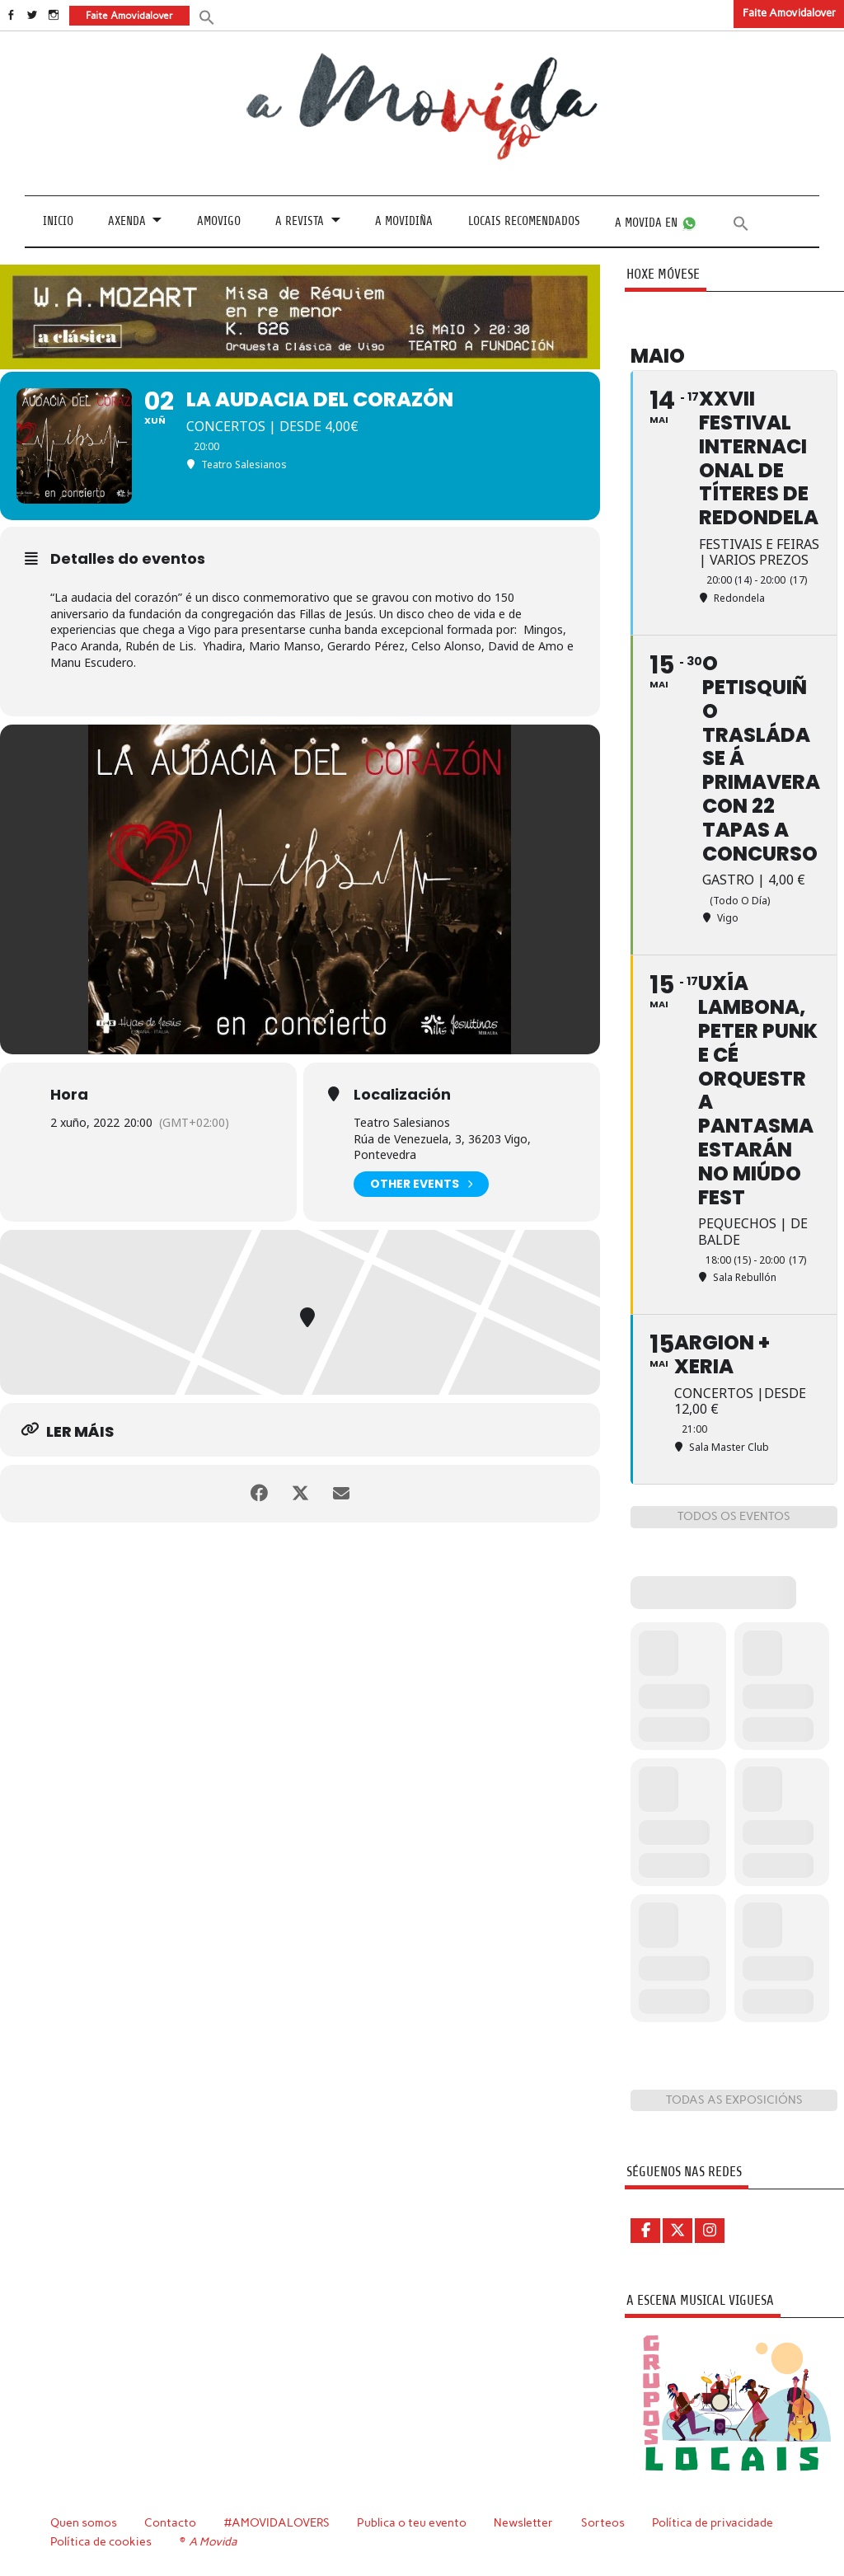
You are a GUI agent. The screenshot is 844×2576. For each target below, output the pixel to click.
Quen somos (83, 2522)
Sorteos (603, 2522)
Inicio (58, 221)
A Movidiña (404, 221)
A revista (299, 221)
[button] (207, 16)
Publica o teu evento (412, 2522)
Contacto (170, 2522)
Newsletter (523, 2522)
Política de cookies (101, 2541)
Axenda (127, 221)
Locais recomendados (524, 221)
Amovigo (219, 221)
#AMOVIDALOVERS (277, 2522)
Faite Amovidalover (789, 13)
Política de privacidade (712, 2522)
